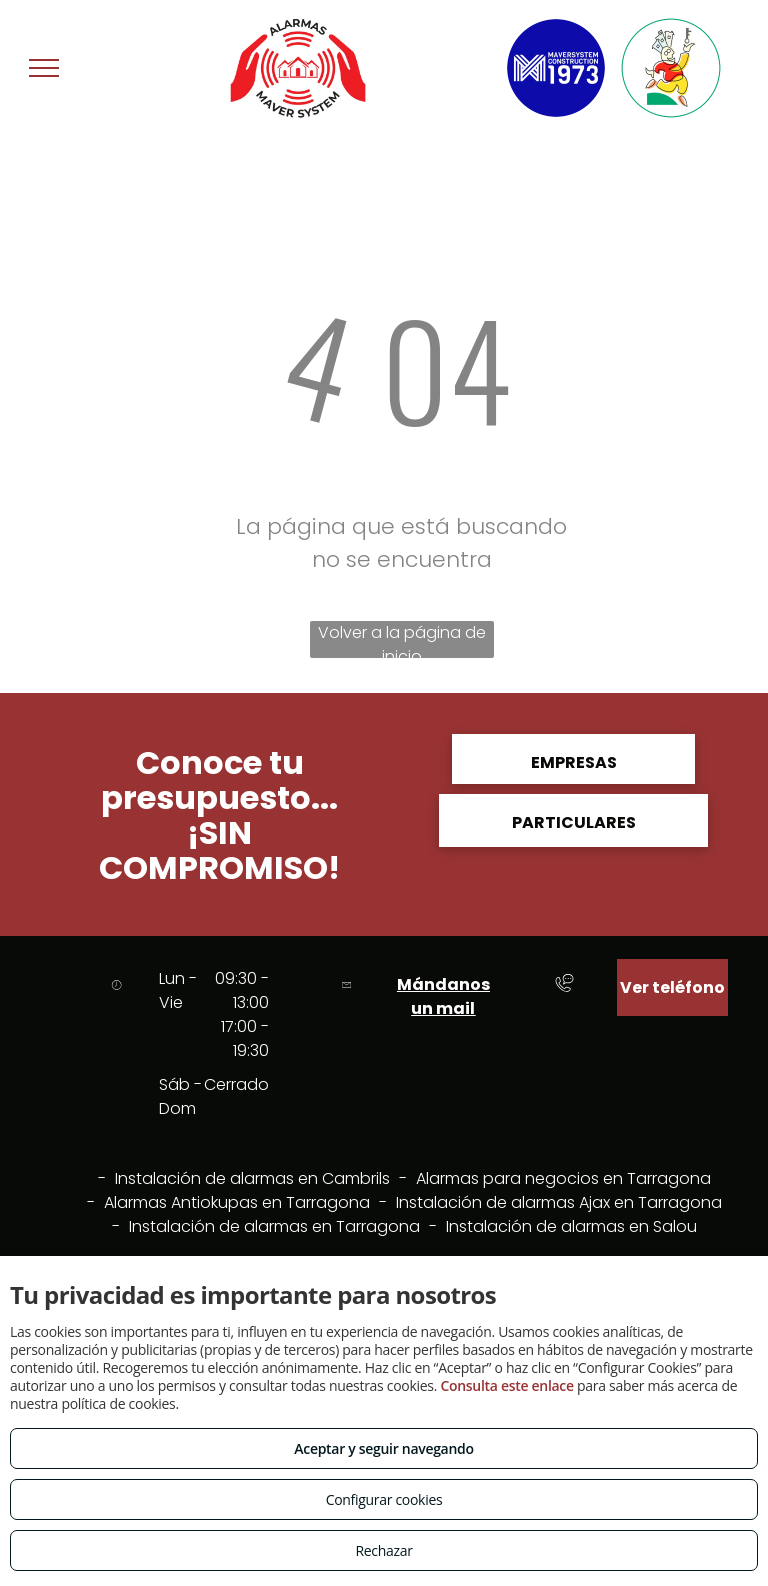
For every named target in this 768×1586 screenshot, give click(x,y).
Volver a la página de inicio (402, 639)
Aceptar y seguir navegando (383, 1448)
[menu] (44, 68)
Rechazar (383, 1550)
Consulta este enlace (506, 1385)
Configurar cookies (384, 1499)
